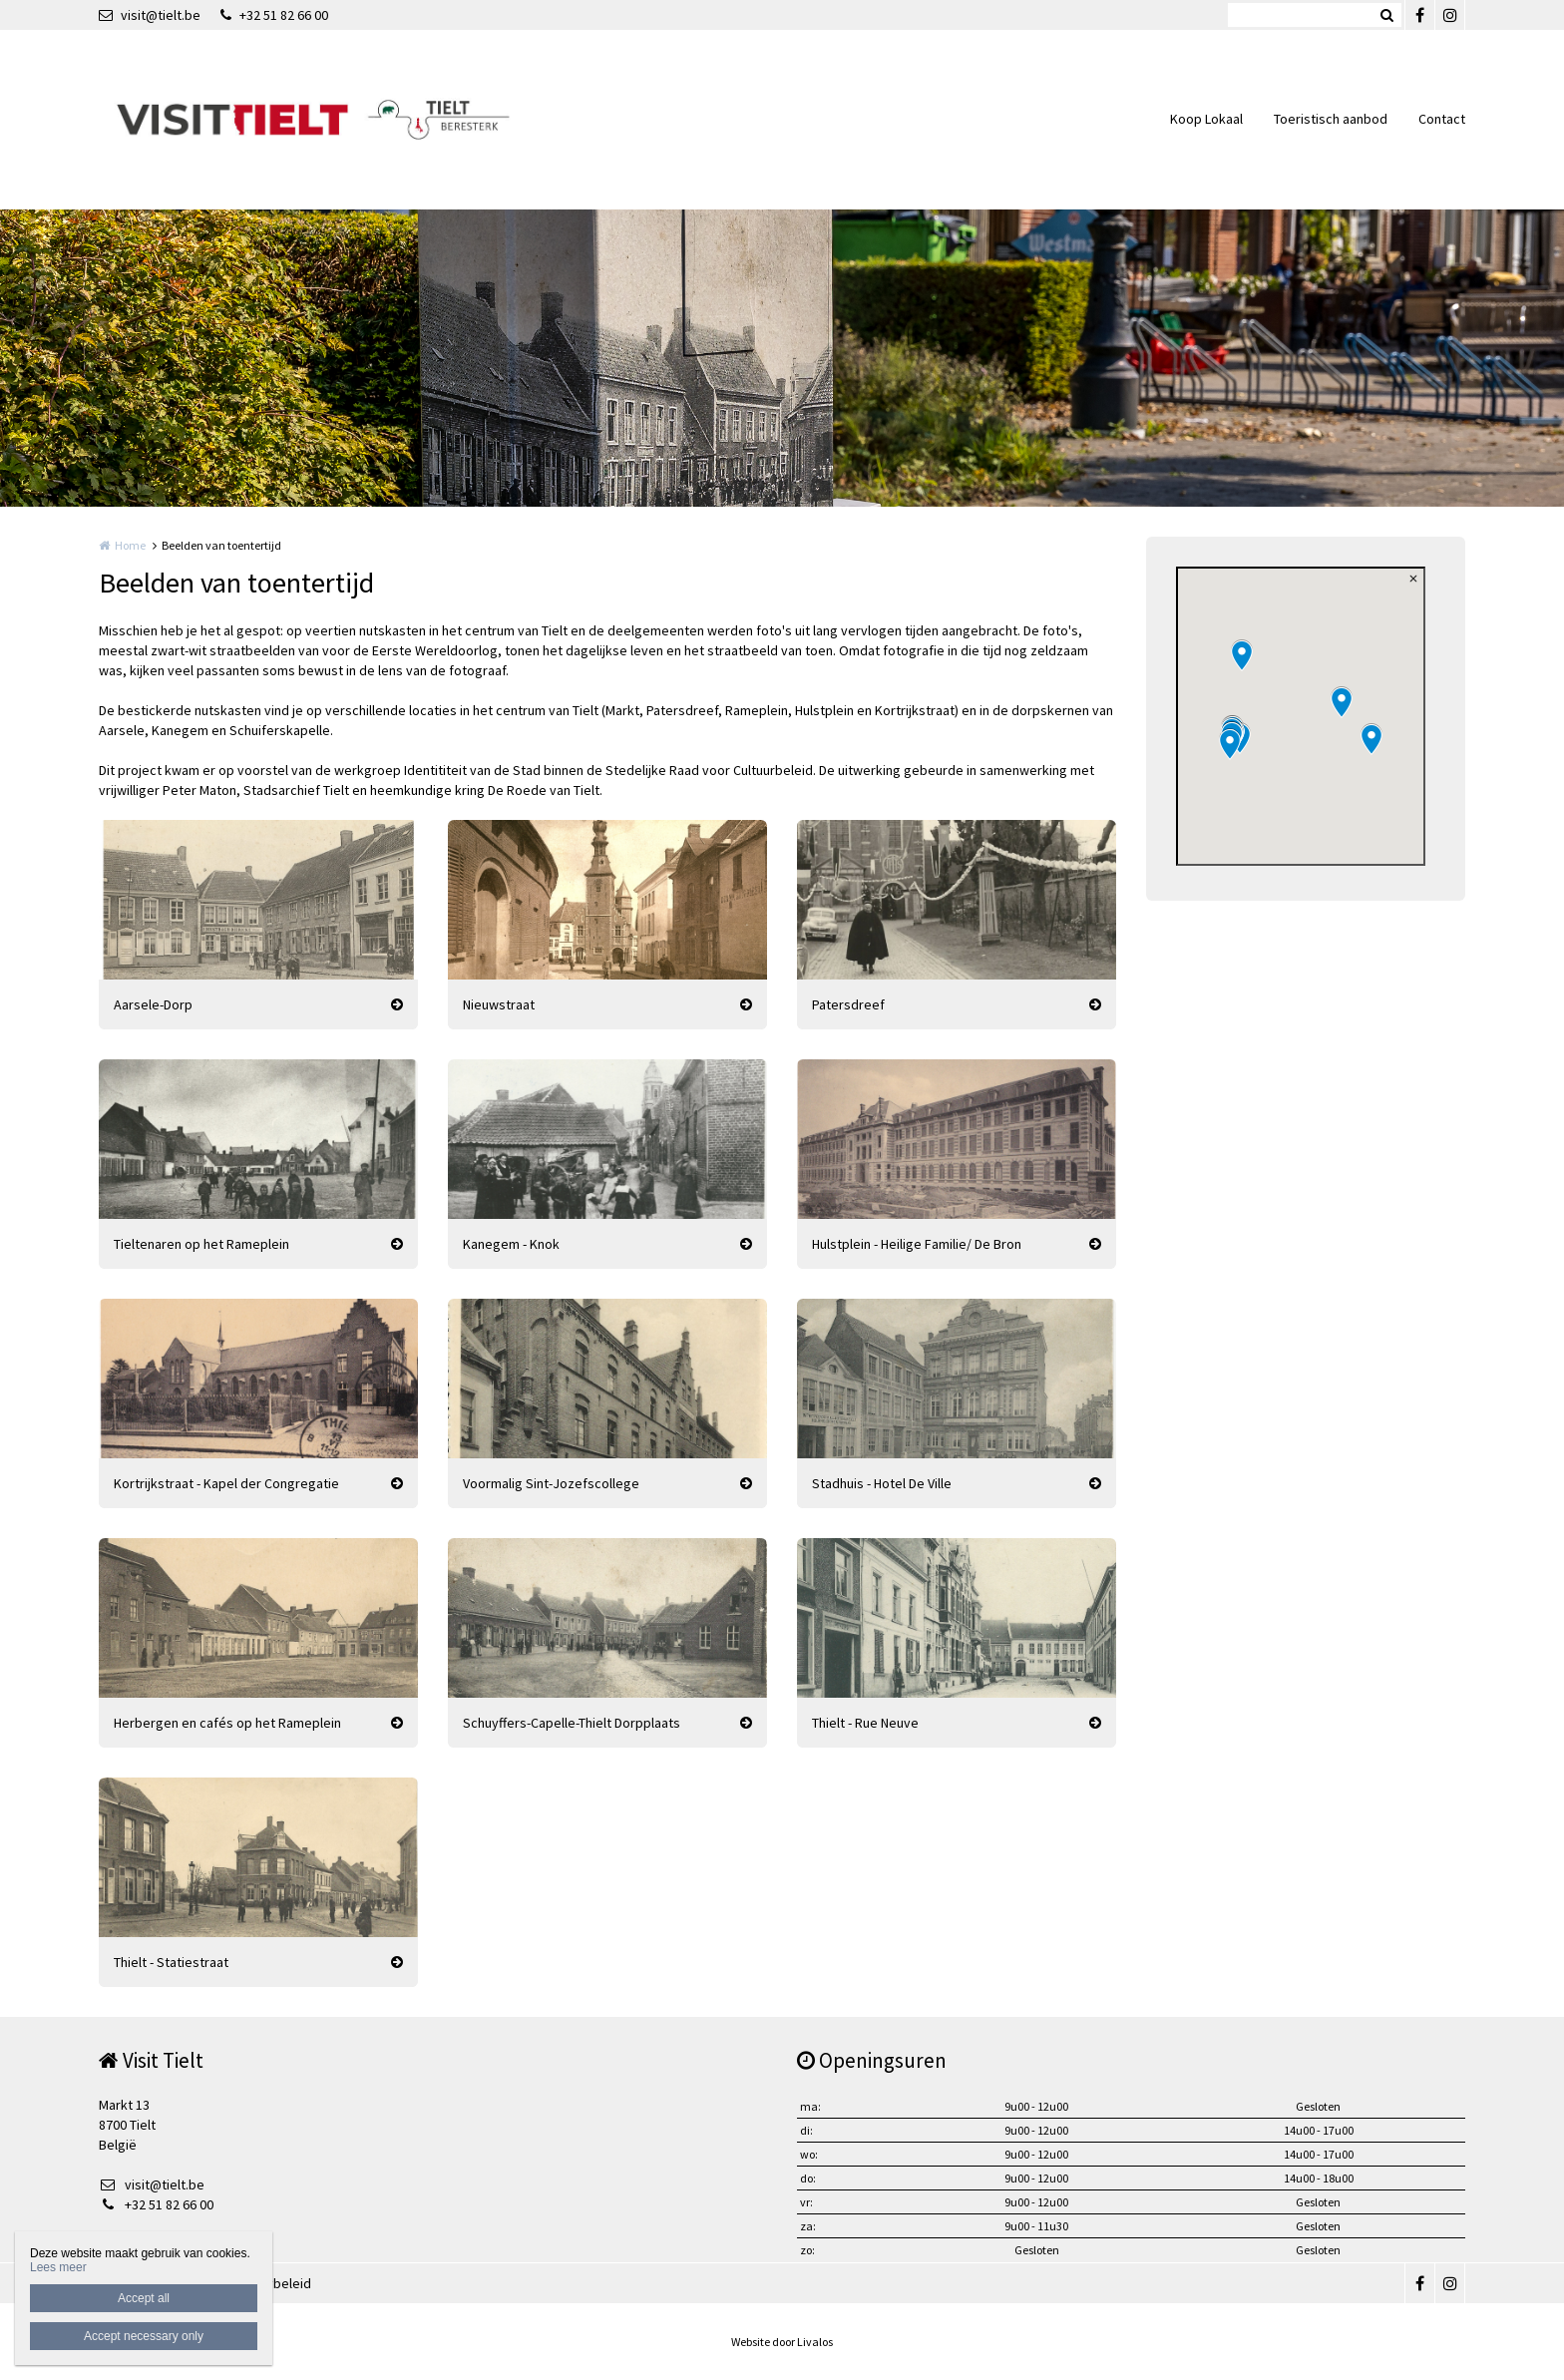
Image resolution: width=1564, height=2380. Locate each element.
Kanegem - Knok (511, 1244)
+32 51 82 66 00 (274, 15)
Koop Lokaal (1206, 119)
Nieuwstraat (499, 1004)
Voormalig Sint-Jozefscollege (551, 1483)
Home (130, 545)
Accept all (144, 2298)
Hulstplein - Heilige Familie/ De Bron (916, 1244)
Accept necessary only (143, 2336)
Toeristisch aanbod (1330, 119)
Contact (1441, 119)
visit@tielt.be (149, 15)
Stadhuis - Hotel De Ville (882, 1483)
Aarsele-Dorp (153, 1004)
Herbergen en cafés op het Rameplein (227, 1723)
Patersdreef (848, 1004)
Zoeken (1386, 15)
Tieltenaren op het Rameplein (201, 1244)
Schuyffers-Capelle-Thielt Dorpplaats (571, 1723)
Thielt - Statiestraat (171, 1962)
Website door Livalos (782, 2341)
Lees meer (58, 2267)
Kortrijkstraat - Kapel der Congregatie (226, 1483)
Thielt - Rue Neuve (865, 1723)
